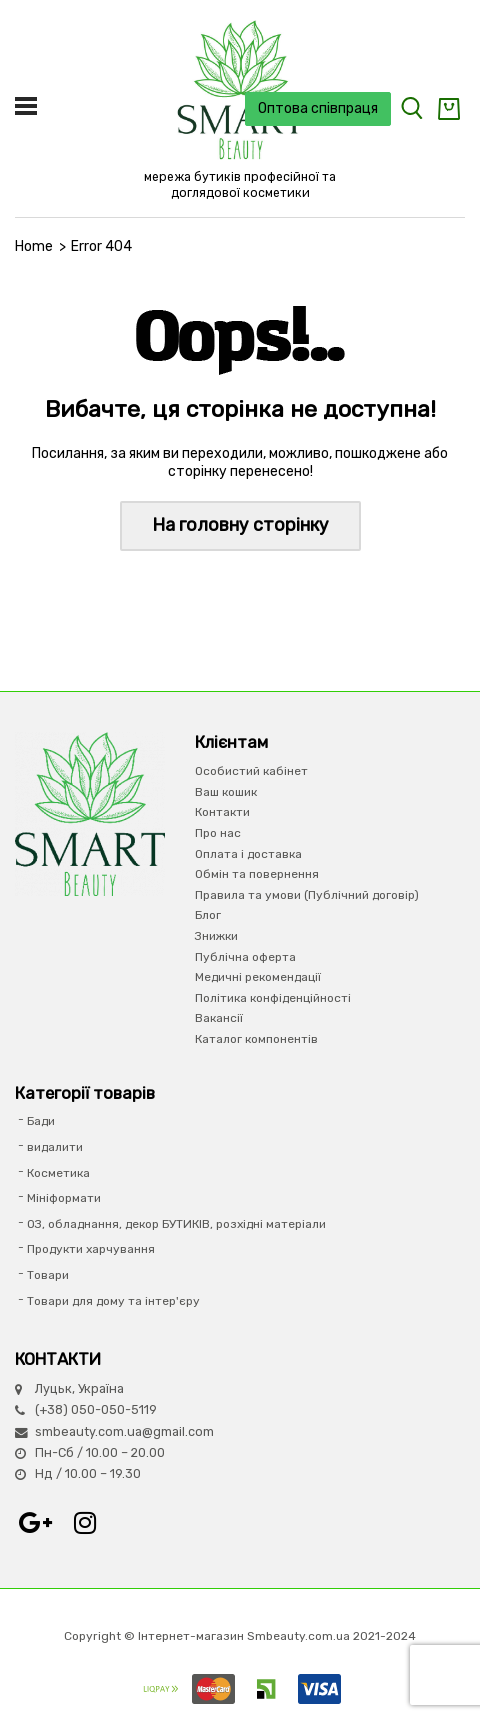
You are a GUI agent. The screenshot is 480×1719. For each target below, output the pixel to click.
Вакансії (219, 1018)
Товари (48, 1275)
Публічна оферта (245, 957)
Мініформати (64, 1198)
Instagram (85, 1523)
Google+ (35, 1523)
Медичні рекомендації (258, 977)
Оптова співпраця (318, 108)
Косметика (58, 1173)
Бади (41, 1121)
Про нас (218, 833)
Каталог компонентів (256, 1039)
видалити (55, 1147)
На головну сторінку (240, 525)
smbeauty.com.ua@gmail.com (124, 1431)
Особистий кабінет (251, 771)
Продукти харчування (91, 1249)
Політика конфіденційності (273, 998)
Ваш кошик (226, 792)
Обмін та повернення (257, 874)
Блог (208, 915)
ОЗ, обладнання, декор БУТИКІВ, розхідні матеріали (176, 1224)
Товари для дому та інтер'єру (113, 1301)
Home (34, 246)
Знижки (216, 936)
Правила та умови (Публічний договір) (307, 895)
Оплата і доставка (248, 854)
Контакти (222, 812)
